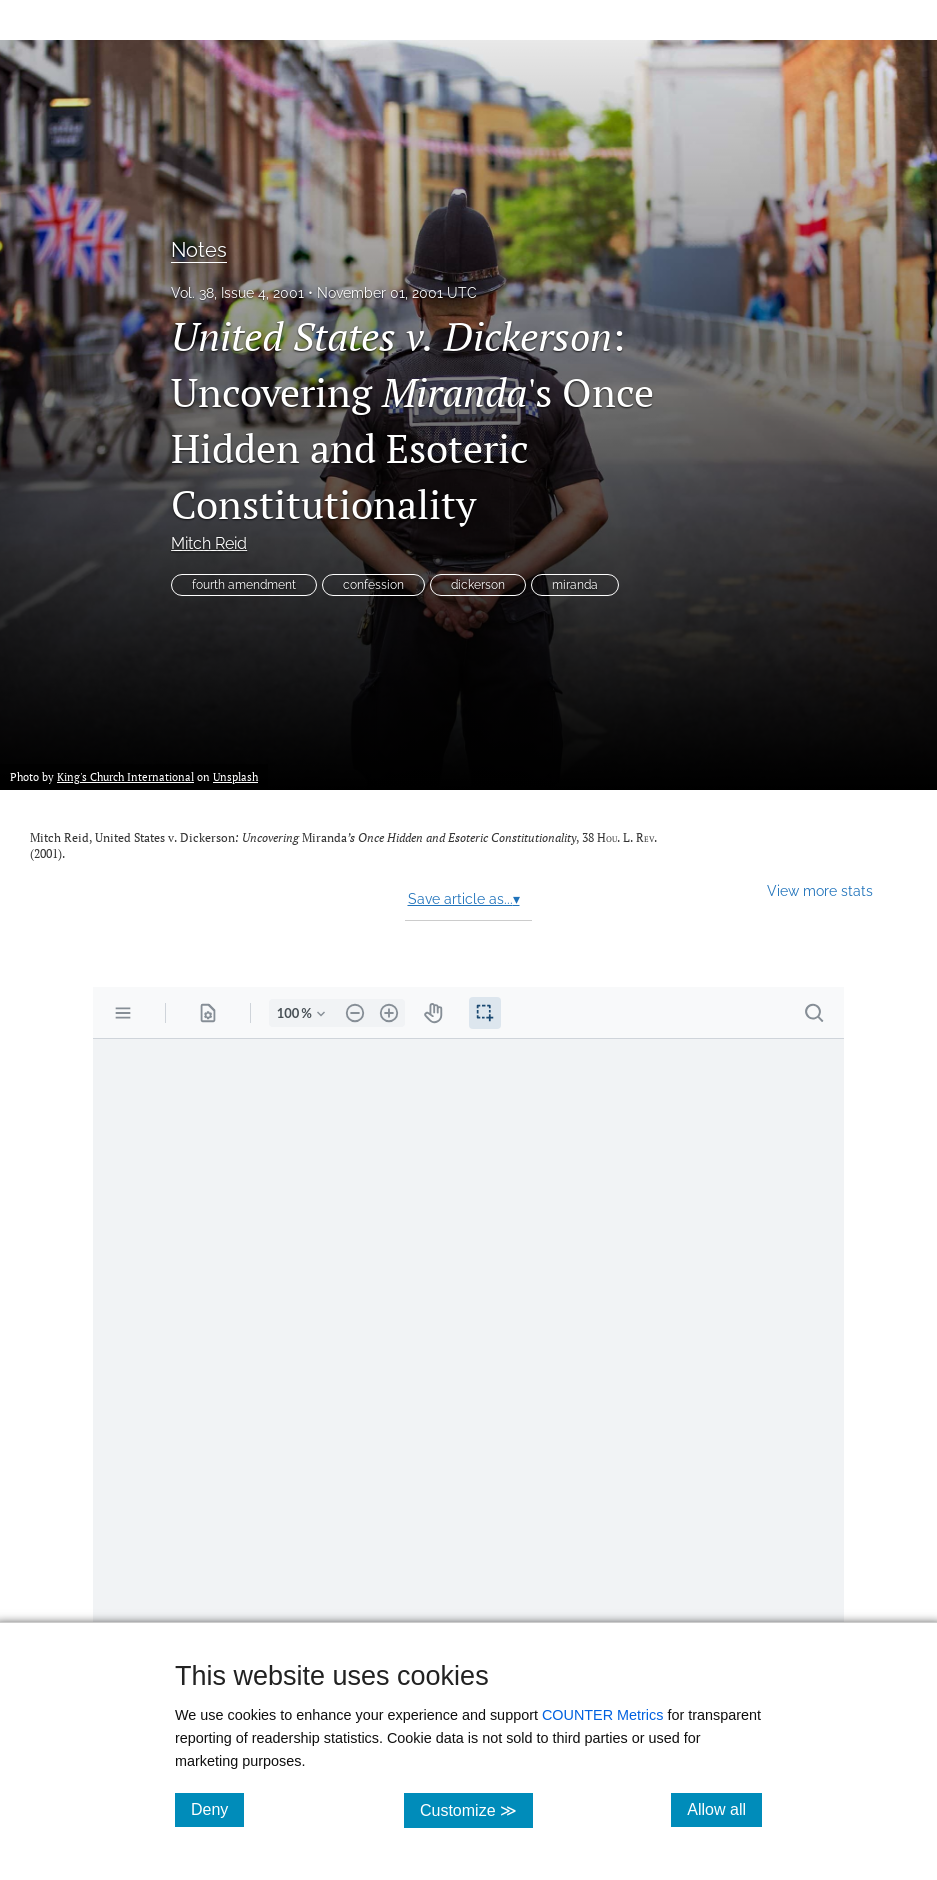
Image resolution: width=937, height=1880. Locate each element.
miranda (575, 585)
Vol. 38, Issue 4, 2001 (237, 293)
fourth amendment (244, 585)
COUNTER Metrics (603, 1715)
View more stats (820, 890)
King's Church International (125, 776)
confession (373, 585)
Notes (199, 250)
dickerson (478, 585)
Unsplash (235, 776)
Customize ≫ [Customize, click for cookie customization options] (476, 1809)
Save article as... (464, 899)
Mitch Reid (209, 543)
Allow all (724, 1809)
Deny (217, 1809)
